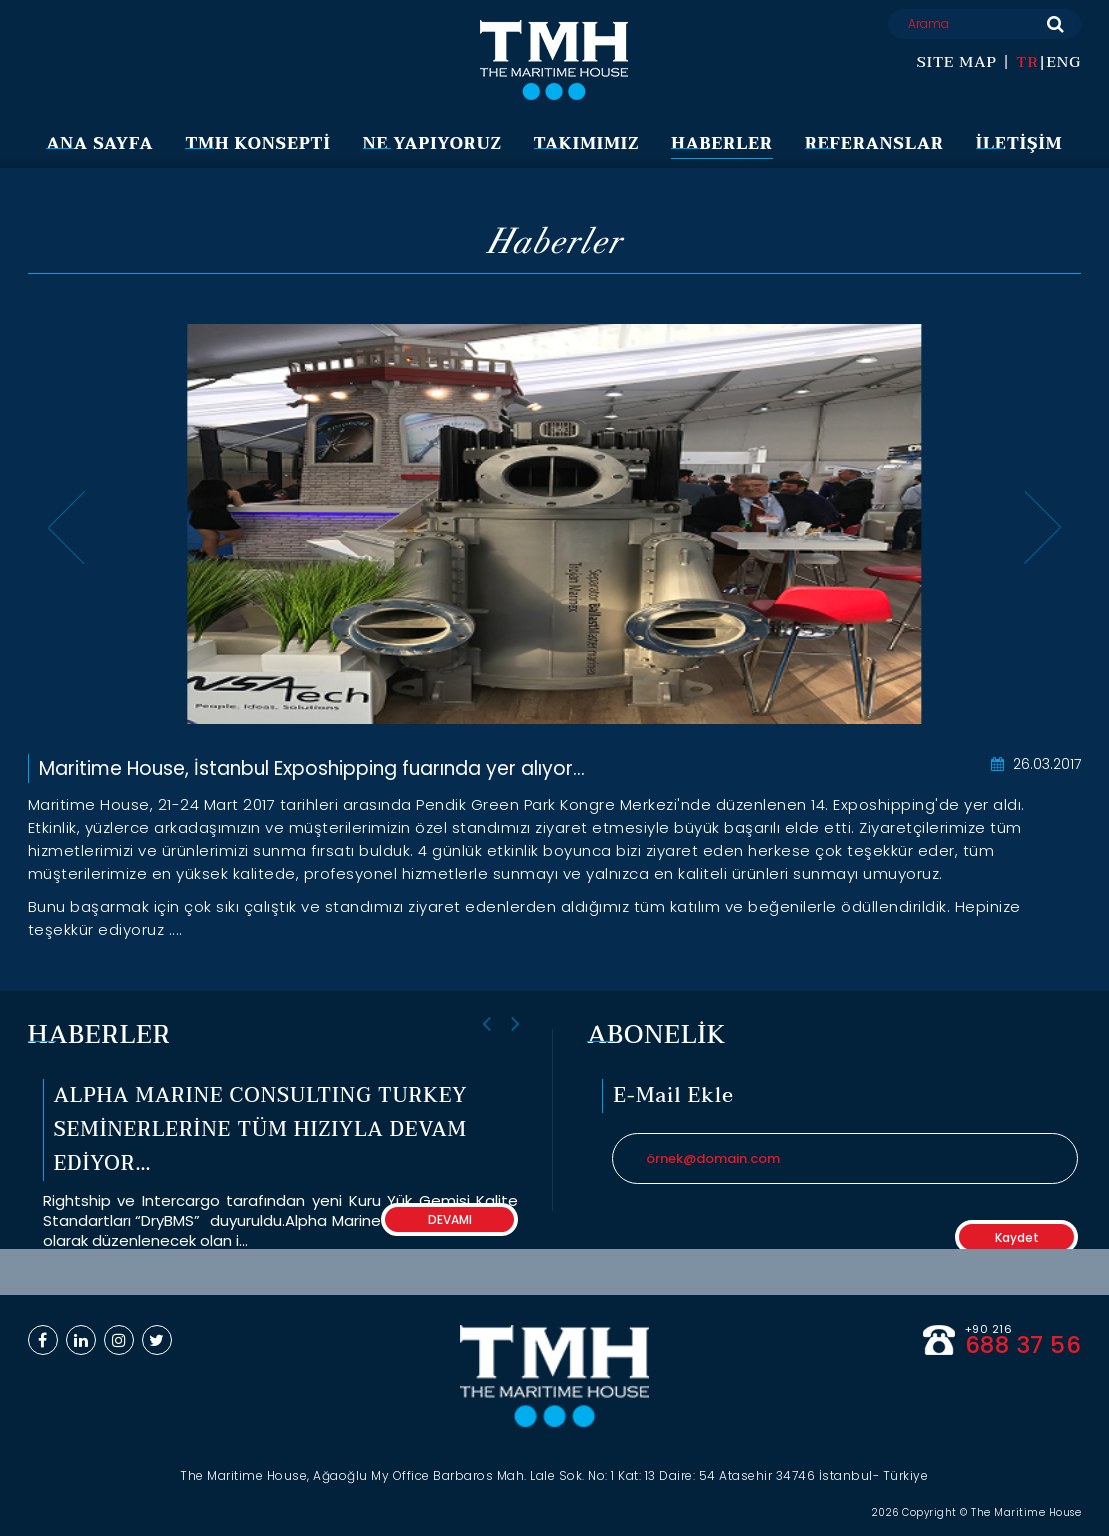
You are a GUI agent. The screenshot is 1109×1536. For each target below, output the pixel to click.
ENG (1063, 62)
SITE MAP (957, 62)
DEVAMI (450, 1219)
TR (1027, 62)
